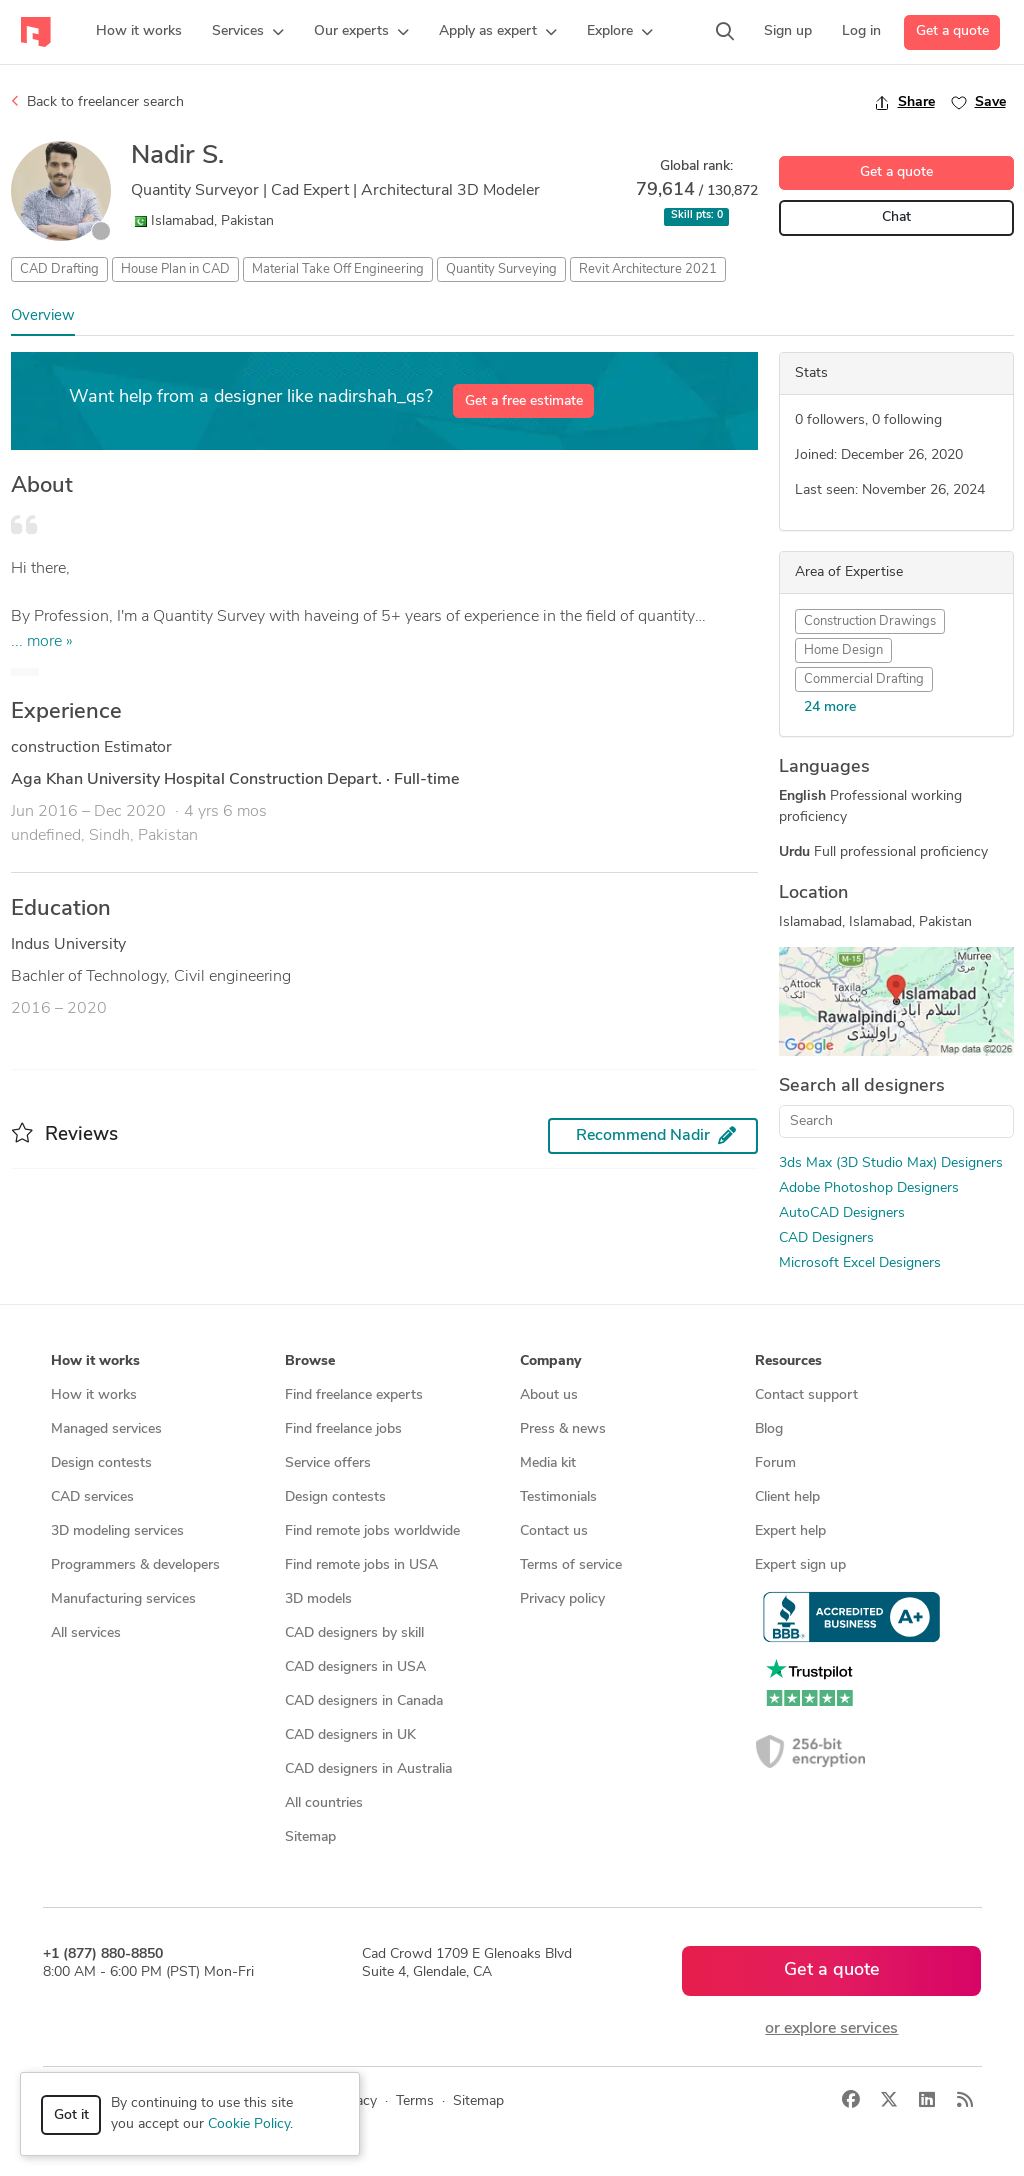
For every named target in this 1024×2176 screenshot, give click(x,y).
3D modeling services (117, 1531)
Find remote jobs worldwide (372, 1531)
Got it (71, 2115)
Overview (43, 316)
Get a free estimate (524, 401)
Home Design (843, 650)
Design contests (101, 1463)
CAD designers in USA (355, 1667)
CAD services (92, 1497)
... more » (42, 642)
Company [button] (550, 1361)
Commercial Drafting (864, 679)
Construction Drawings (870, 621)
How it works (94, 1395)
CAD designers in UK (350, 1735)
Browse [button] (310, 1361)
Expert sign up (800, 1565)
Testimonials (558, 1497)
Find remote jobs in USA (361, 1565)
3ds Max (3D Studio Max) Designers (891, 1163)
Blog (769, 1429)
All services (86, 1633)
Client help (787, 1497)
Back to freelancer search (97, 102)
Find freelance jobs (343, 1429)
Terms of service (571, 1565)
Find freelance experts (354, 1395)
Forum (775, 1463)
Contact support (806, 1395)
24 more (830, 707)
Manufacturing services (123, 1599)
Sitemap (310, 1837)
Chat (896, 217)
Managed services (106, 1429)
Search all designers (862, 1086)
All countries (324, 1803)
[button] (248, 32)
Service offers (328, 1463)
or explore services (831, 2029)
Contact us (554, 1531)
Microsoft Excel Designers (860, 1263)
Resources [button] (788, 1361)
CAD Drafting (59, 269)
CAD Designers (826, 1238)
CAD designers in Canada (364, 1701)
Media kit (548, 1463)
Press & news (563, 1429)
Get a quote (952, 31)
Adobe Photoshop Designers (869, 1188)
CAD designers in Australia (368, 1769)
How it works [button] (95, 1361)
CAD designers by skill (354, 1633)
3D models (318, 1599)
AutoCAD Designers (842, 1213)
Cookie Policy (249, 2124)
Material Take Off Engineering (338, 269)
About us (549, 1395)
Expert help (790, 1531)
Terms (415, 2101)
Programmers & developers (135, 1565)
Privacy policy (562, 1599)
